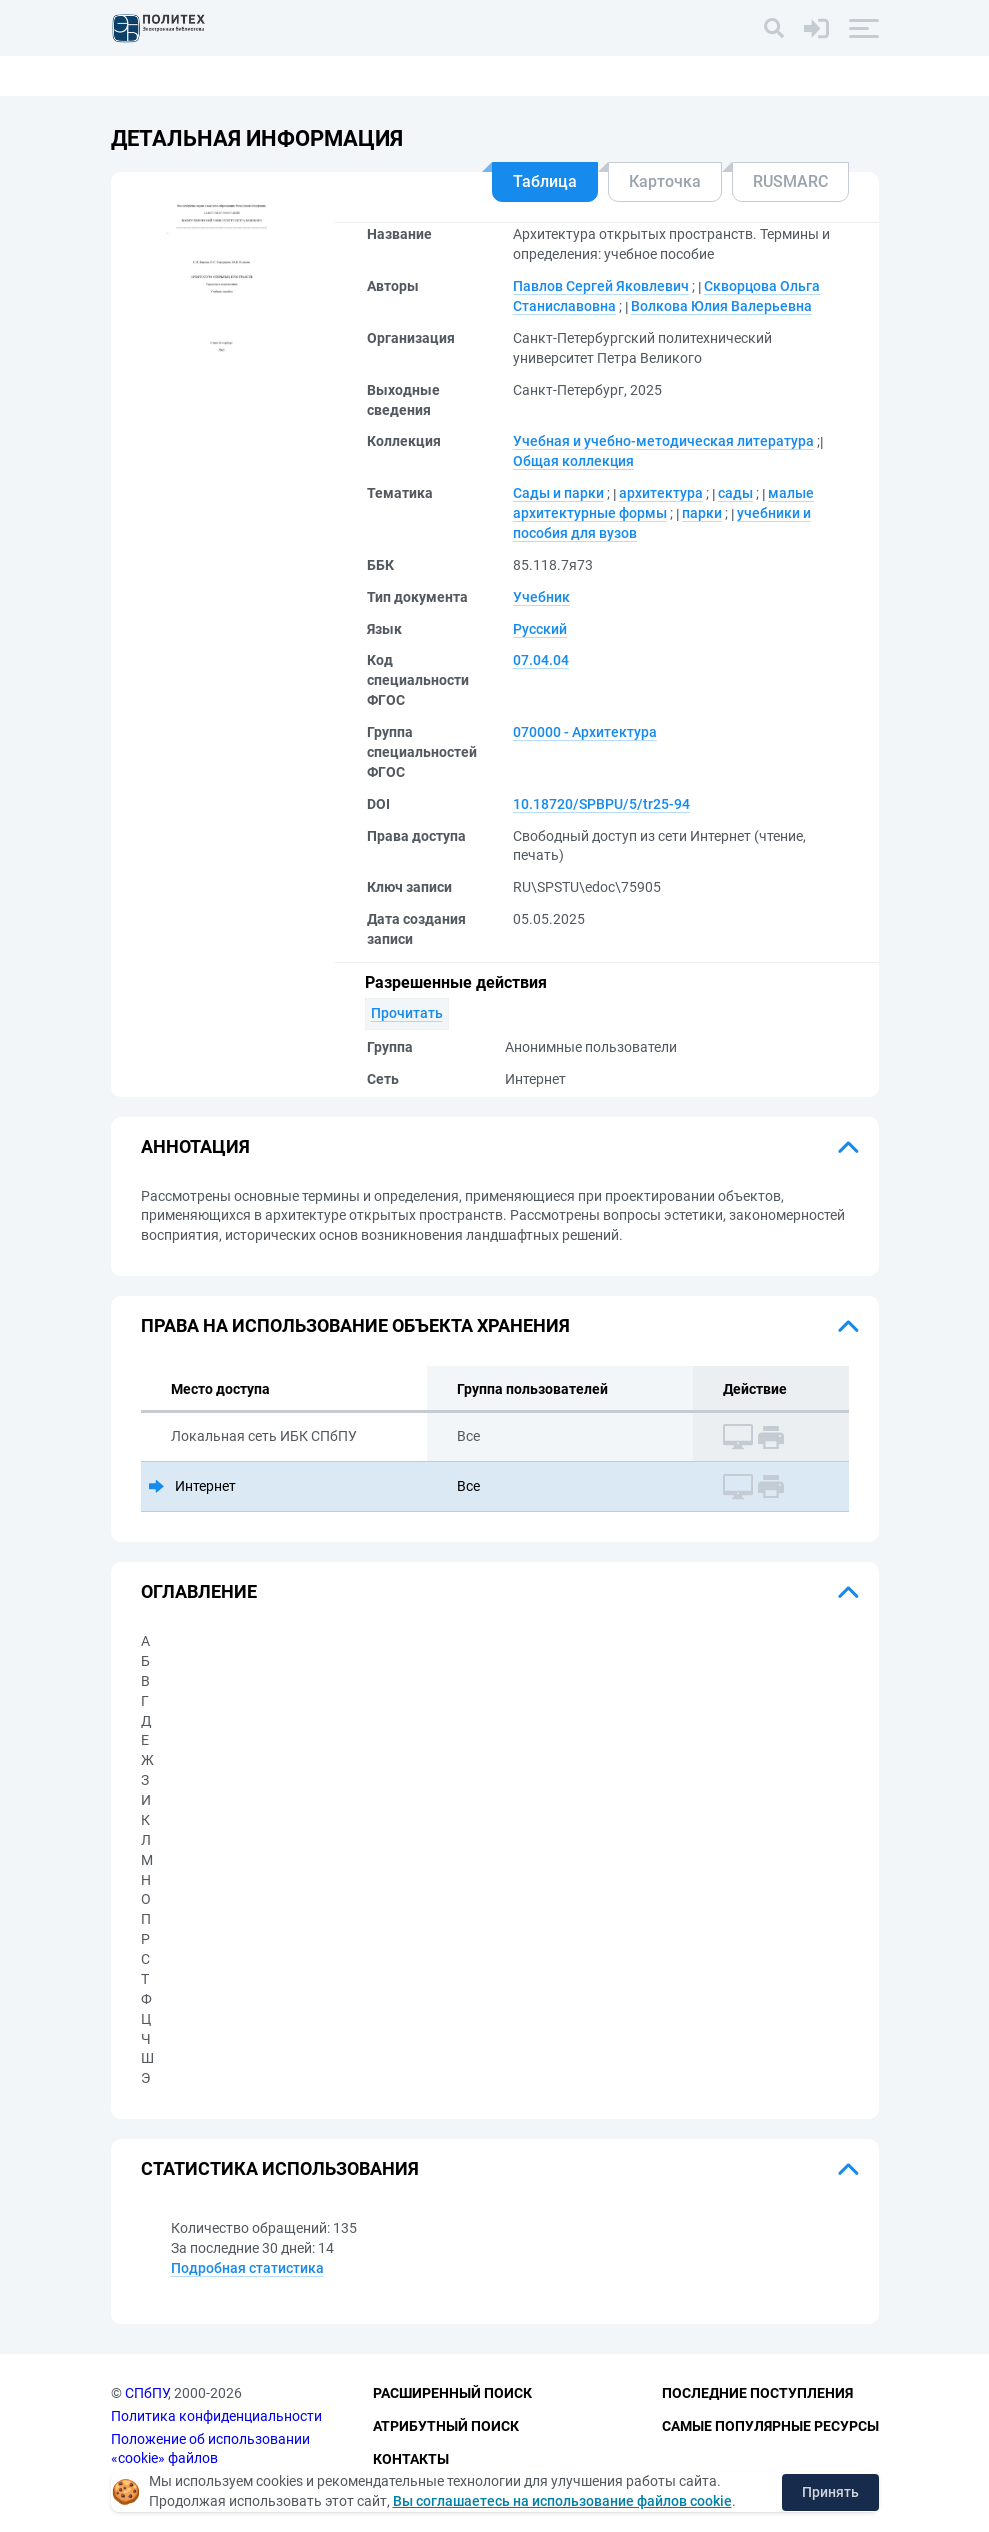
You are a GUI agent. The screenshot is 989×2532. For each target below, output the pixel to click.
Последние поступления (757, 2393)
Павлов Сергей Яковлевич (601, 286)
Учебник (541, 597)
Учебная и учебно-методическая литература (663, 441)
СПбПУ (146, 2393)
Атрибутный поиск (446, 2426)
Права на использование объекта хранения (355, 1325)
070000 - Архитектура (585, 732)
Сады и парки (558, 493)
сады (735, 493)
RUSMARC (790, 181)
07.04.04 (541, 660)
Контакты (411, 2459)
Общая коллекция (573, 461)
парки (702, 513)
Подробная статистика (247, 2268)
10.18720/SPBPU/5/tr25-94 (601, 804)
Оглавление (199, 1591)
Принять (830, 2492)
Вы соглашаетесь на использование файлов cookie (562, 2501)
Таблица (545, 181)
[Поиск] (774, 28)
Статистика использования (280, 2168)
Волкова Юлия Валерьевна (721, 306)
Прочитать (407, 1013)
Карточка (665, 181)
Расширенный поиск (452, 2393)
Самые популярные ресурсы (770, 2426)
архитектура (661, 493)
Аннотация (195, 1146)
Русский (540, 629)
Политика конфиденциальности (216, 2416)
